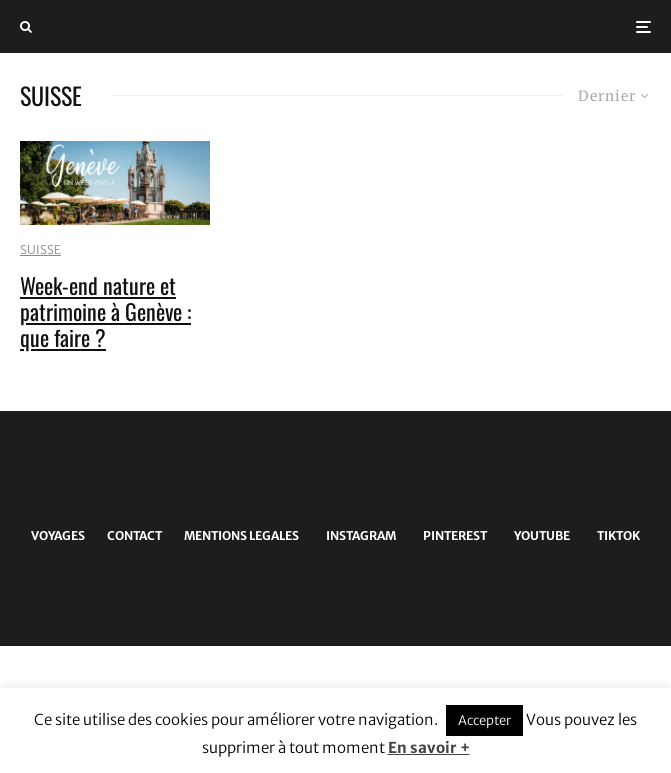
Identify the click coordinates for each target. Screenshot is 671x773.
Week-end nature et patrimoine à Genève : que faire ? (105, 311)
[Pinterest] (451, 536)
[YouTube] (538, 536)
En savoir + (429, 747)
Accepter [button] (484, 720)
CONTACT (134, 535)
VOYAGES (58, 535)
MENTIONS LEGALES (241, 535)
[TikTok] (615, 536)
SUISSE (40, 249)
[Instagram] (357, 536)
